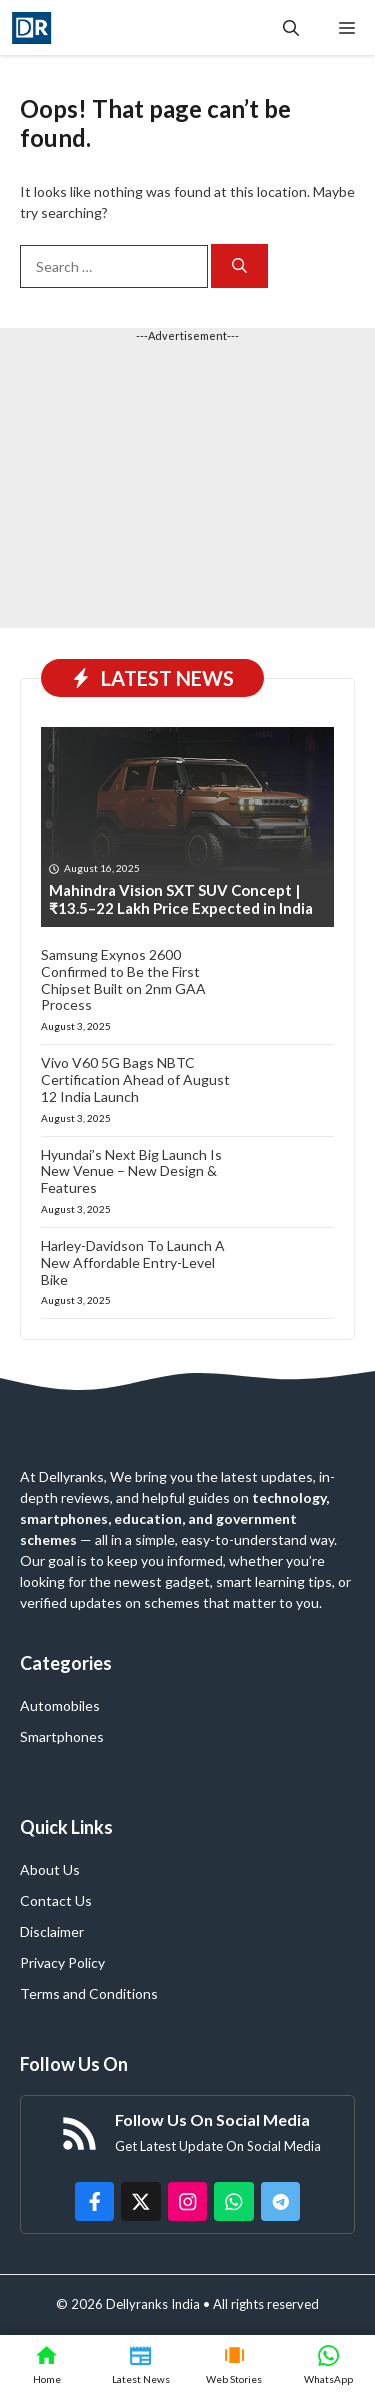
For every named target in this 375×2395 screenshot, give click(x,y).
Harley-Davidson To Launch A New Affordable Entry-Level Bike (133, 1262)
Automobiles (60, 1705)
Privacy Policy (62, 1962)
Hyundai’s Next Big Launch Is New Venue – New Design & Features (131, 1171)
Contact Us (56, 1900)
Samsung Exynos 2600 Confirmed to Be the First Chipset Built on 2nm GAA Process (123, 979)
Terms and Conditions (89, 1993)
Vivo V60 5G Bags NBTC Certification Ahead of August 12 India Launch (135, 1079)
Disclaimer (52, 1931)
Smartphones (62, 1736)
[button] (291, 27)
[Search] (239, 266)
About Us (50, 1869)
